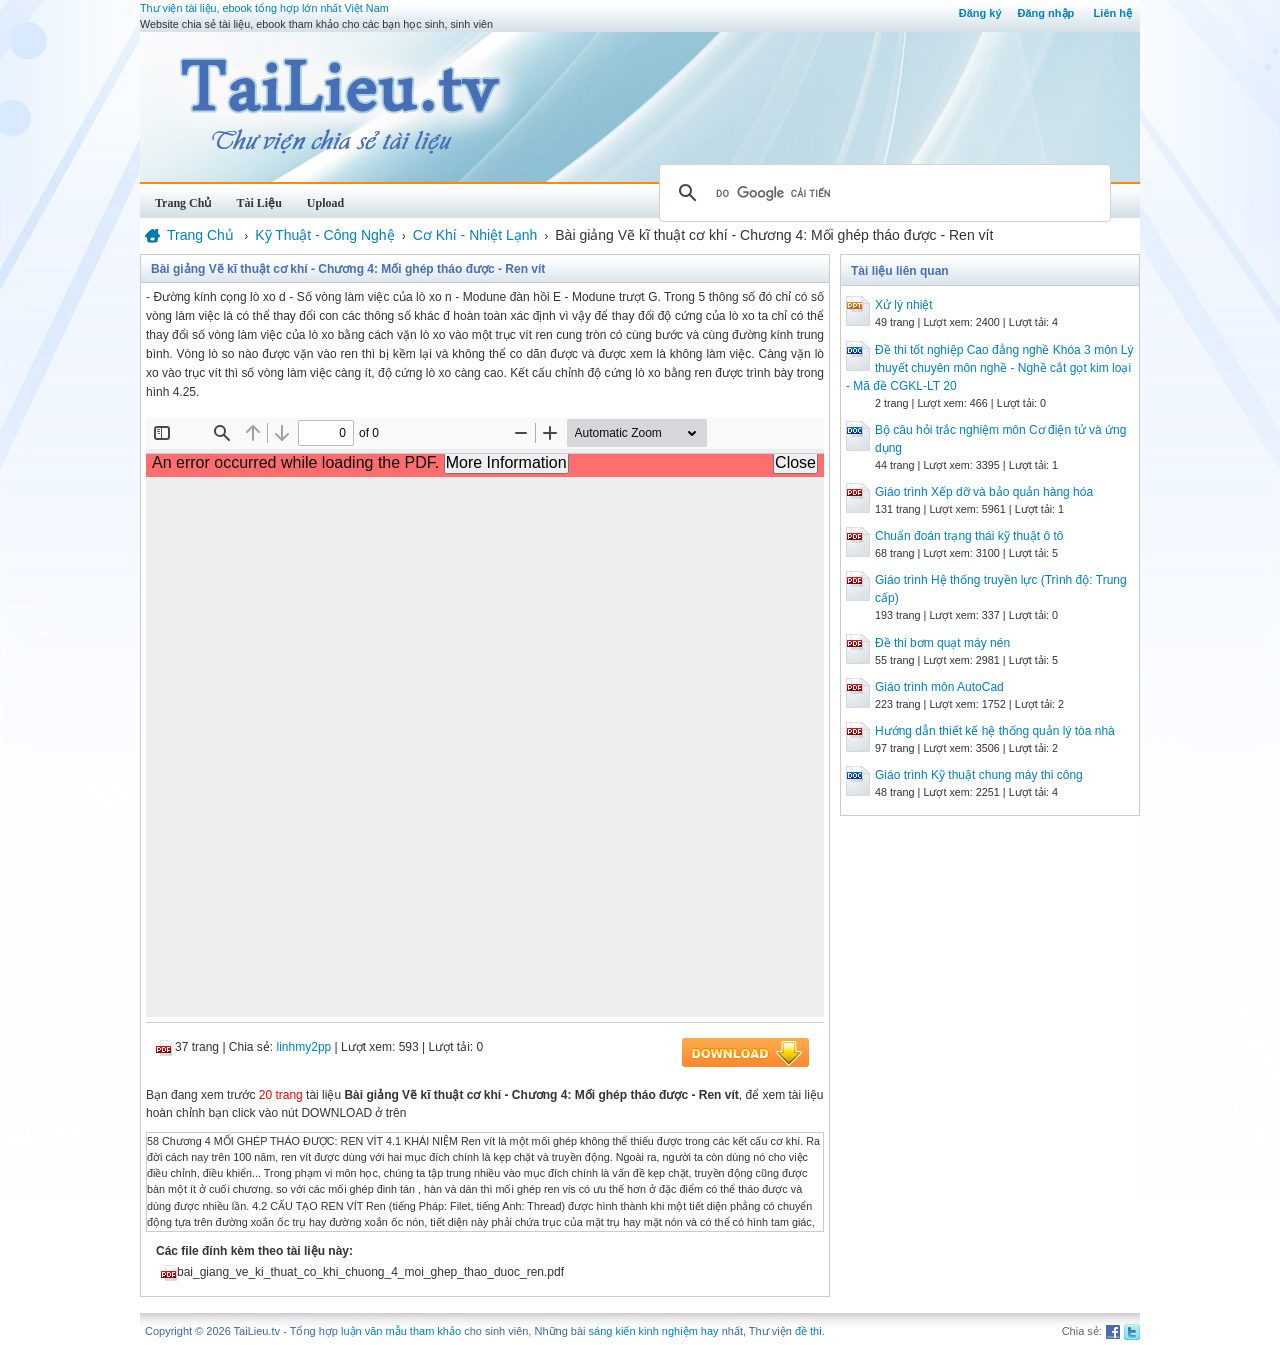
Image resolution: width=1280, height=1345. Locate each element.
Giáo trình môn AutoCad (939, 687)
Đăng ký (980, 13)
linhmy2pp (304, 1047)
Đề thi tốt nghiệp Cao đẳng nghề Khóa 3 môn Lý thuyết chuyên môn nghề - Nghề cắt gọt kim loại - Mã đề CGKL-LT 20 (989, 368)
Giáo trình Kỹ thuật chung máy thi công (979, 775)
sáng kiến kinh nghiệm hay (654, 1331)
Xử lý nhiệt (904, 305)
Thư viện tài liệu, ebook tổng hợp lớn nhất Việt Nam (264, 8)
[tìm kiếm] (882, 193)
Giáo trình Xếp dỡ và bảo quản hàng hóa (984, 492)
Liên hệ (1113, 13)
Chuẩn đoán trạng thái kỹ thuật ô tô (969, 536)
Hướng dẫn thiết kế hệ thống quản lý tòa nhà (995, 731)
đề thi (808, 1331)
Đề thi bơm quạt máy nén (942, 643)
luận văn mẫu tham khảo (401, 1331)
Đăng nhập (1046, 13)
